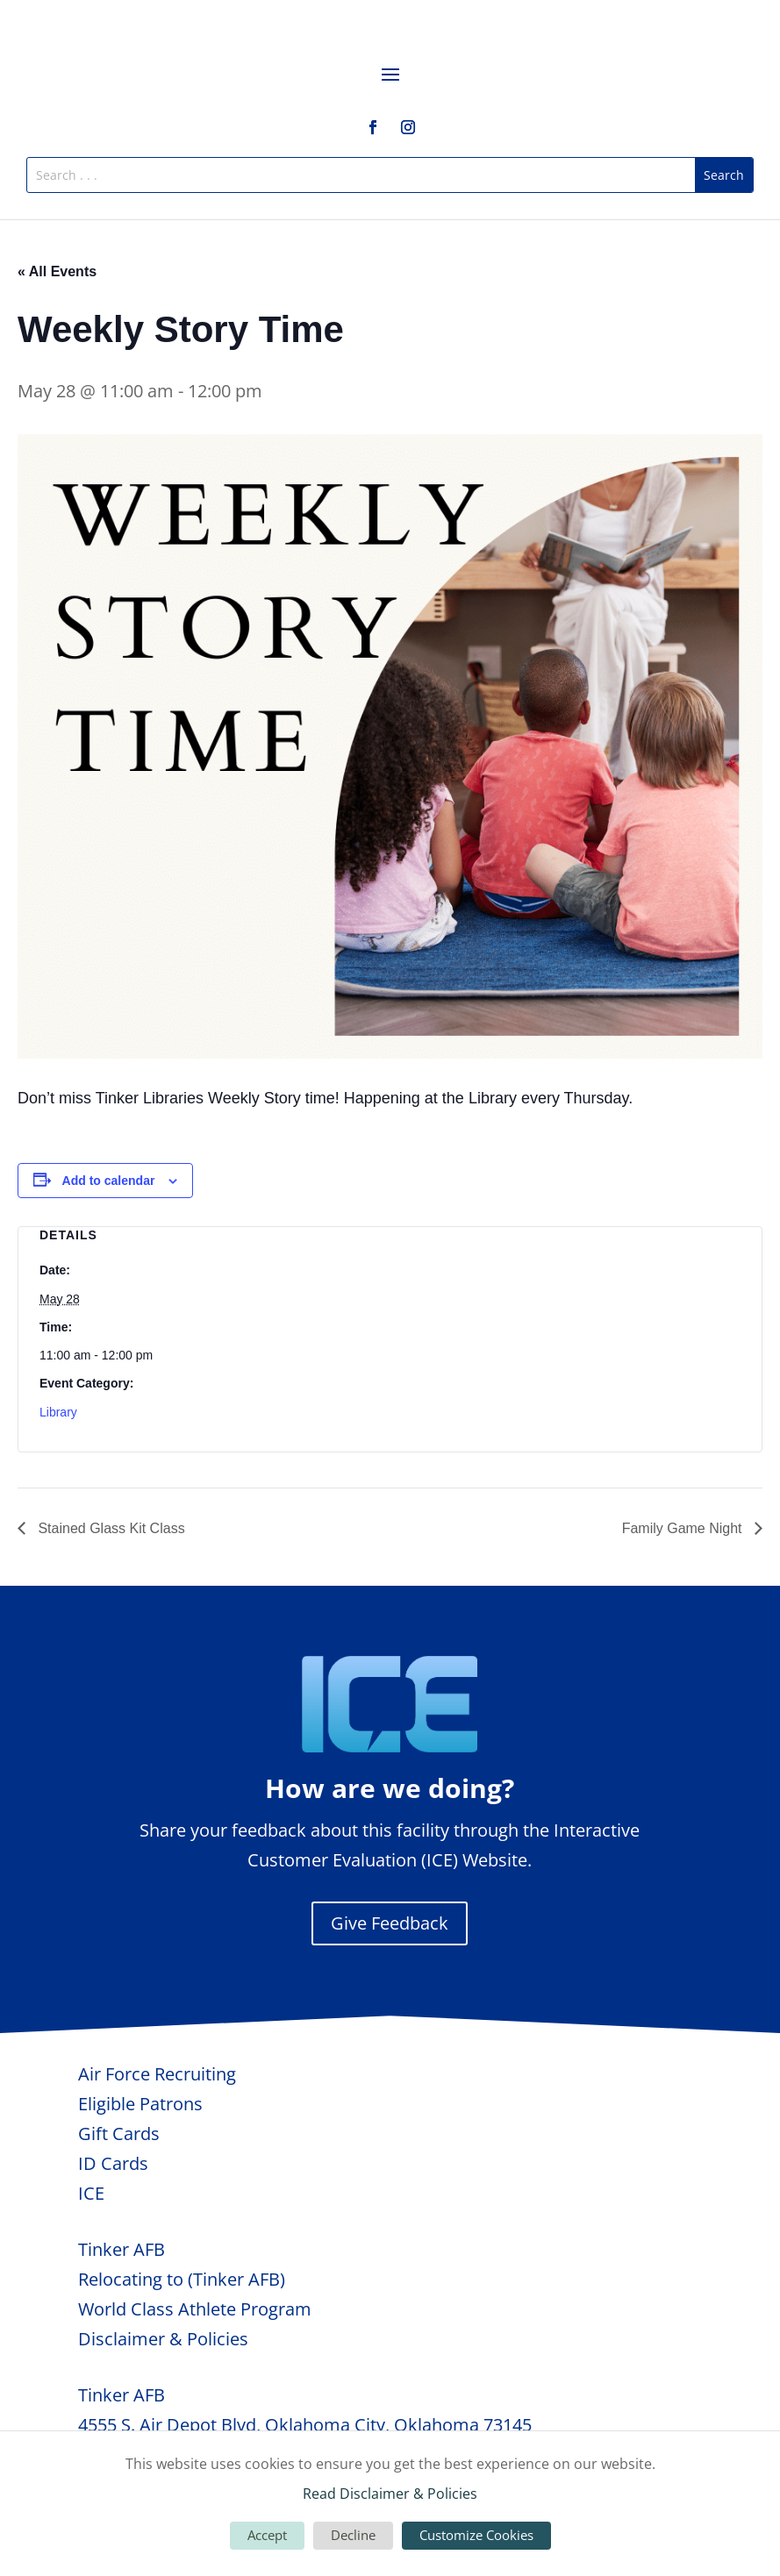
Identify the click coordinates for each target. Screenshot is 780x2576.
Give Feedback (389, 1923)
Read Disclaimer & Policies (390, 2493)
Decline (353, 2535)
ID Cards (113, 2163)
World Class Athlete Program (194, 2309)
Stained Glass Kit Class (109, 1528)
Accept (267, 2535)
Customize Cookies (476, 2535)
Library (58, 1412)
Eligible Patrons (140, 2104)
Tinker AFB (121, 2249)
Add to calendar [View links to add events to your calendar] (108, 1181)
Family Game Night (684, 1528)
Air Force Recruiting (157, 2074)
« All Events (57, 271)
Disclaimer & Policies (163, 2339)
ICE (91, 2193)
